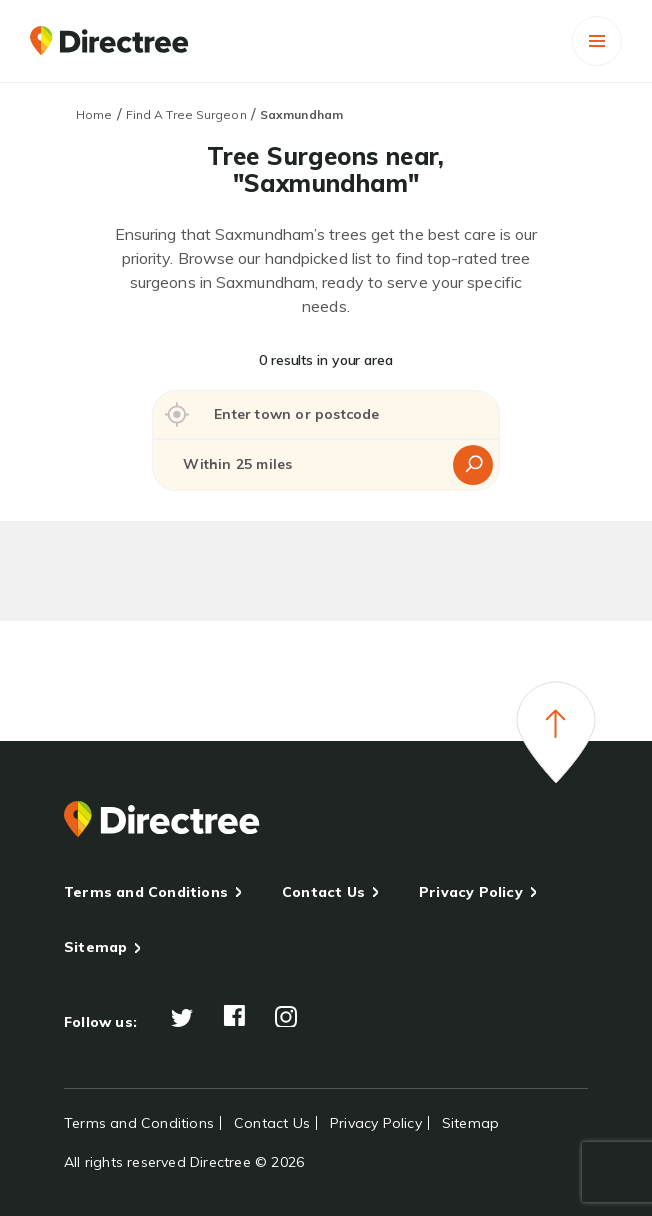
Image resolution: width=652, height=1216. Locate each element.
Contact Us (323, 892)
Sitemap (95, 947)
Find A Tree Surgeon (186, 114)
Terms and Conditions (146, 892)
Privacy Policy (471, 892)
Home (94, 114)
